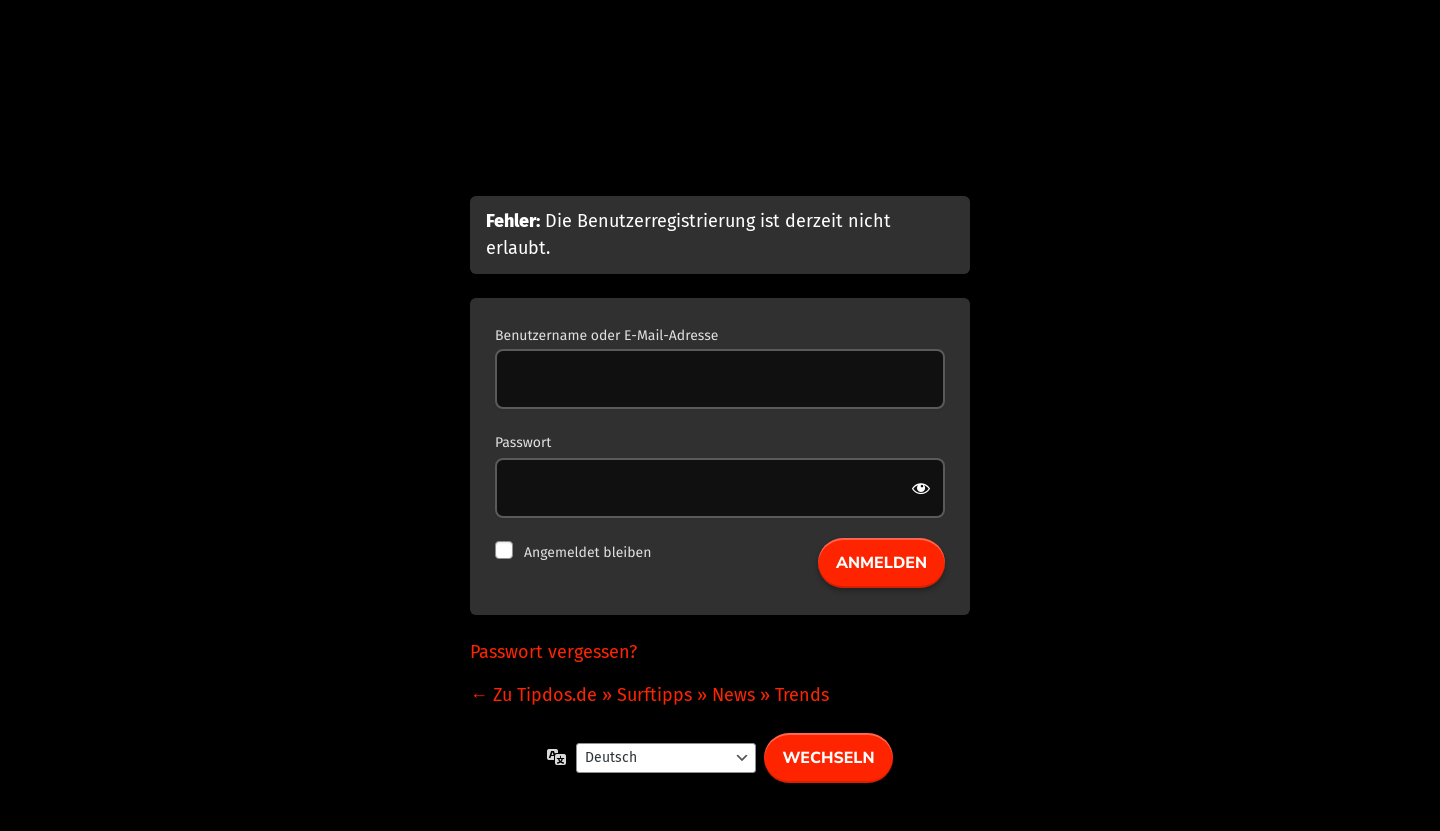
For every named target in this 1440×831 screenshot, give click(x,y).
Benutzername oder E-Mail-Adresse (606, 335)
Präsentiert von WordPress (720, 122)
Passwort (523, 442)
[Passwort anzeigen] (922, 488)
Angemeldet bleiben (587, 552)
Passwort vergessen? (553, 652)
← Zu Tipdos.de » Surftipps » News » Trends (649, 695)
